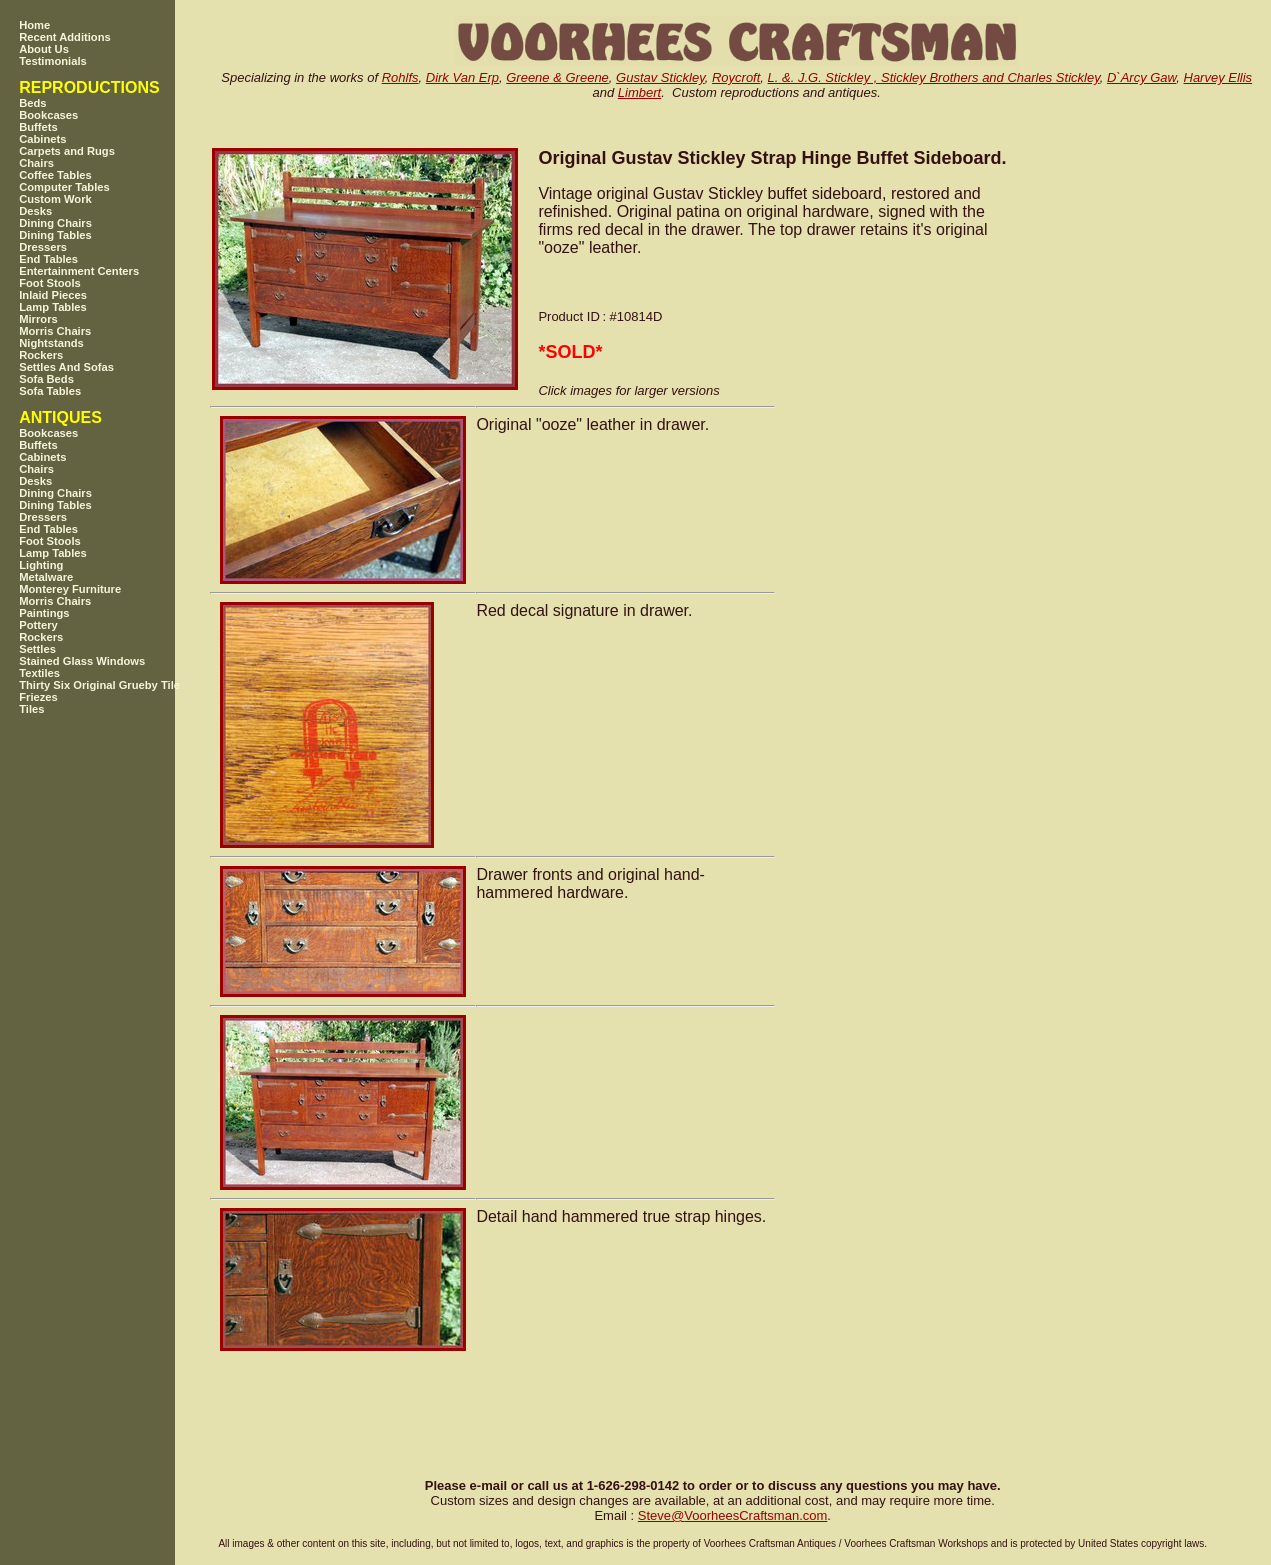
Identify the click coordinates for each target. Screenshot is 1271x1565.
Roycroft (736, 77)
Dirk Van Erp (462, 77)
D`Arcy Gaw (1141, 77)
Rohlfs (400, 77)
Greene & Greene (557, 77)
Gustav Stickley (660, 77)
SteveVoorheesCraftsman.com (733, 1515)
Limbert (639, 92)
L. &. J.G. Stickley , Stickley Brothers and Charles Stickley (934, 77)
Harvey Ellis (1218, 77)
